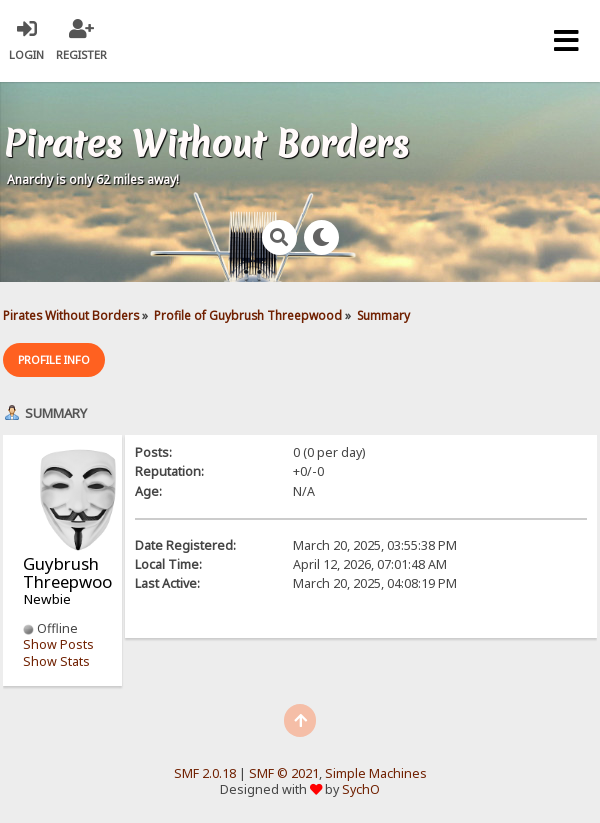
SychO (361, 789)
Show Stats (56, 661)
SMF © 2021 (284, 773)
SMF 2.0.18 (205, 773)
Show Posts (58, 644)
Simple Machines (376, 773)
